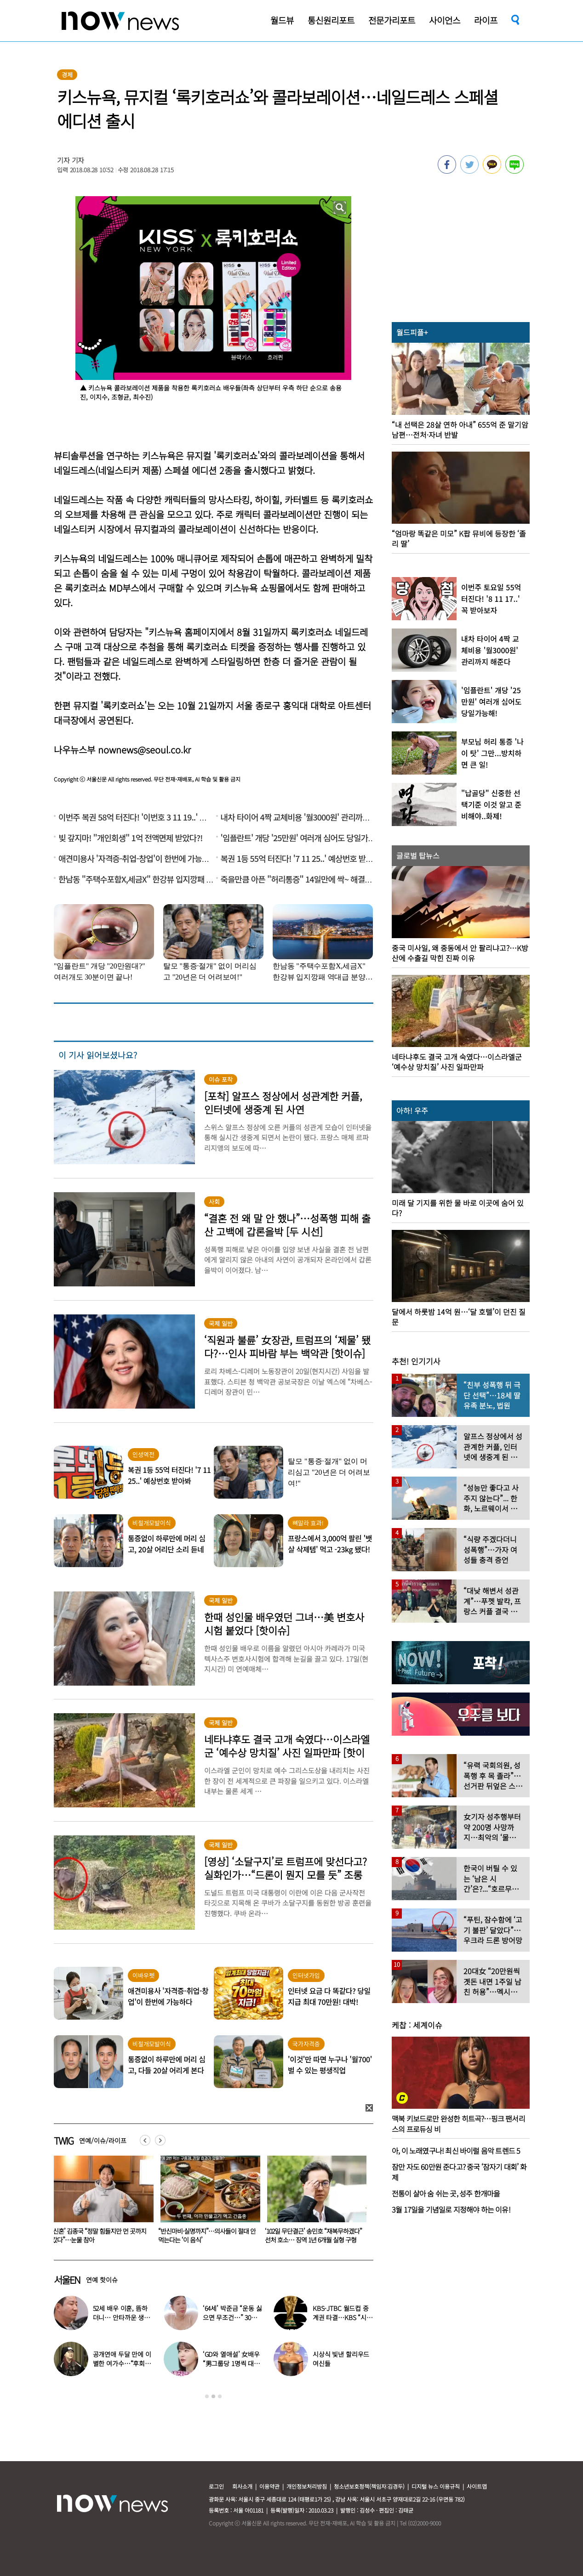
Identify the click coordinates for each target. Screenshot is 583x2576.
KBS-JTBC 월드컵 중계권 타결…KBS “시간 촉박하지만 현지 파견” (342, 2317)
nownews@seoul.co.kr (144, 749)
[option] (100, 2202)
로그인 (216, 2486)
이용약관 (269, 2486)
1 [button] (207, 2396)
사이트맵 (477, 2486)
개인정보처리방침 (306, 2486)
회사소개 (242, 2486)
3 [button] (220, 2396)
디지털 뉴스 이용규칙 (436, 2486)
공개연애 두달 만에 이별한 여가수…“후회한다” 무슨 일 (122, 2363)
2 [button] (213, 2396)
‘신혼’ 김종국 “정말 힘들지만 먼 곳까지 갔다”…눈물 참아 (205, 2235)
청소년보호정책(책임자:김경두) (369, 2486)
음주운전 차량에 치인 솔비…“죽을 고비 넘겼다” (99, 2235)
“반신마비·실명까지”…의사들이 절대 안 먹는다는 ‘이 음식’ (313, 2235)
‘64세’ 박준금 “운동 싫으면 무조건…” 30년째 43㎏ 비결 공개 (233, 2317)
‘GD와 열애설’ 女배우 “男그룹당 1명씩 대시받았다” (231, 2363)
